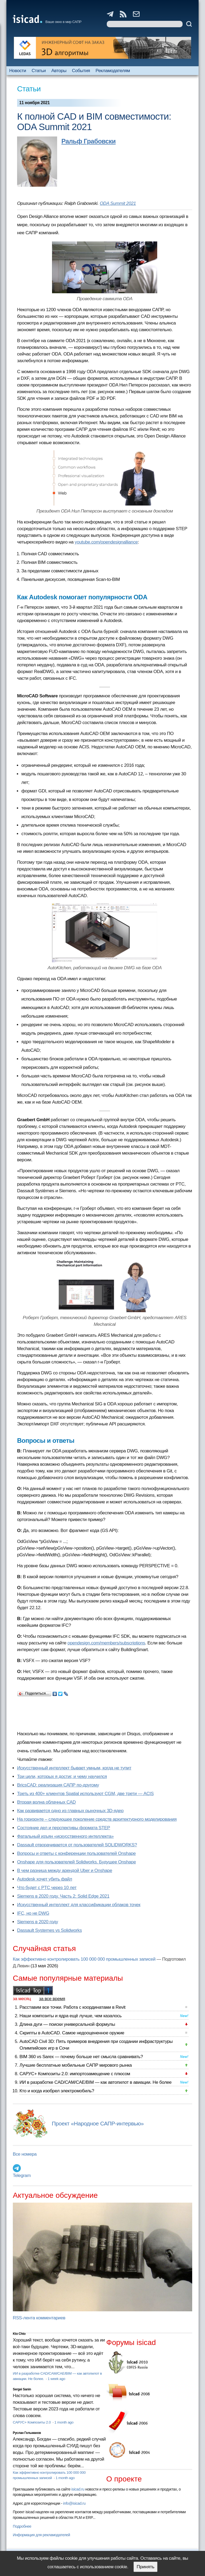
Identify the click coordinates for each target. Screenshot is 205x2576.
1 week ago (56, 2379)
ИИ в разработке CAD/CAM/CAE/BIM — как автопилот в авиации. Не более (95, 2082)
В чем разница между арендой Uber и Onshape (64, 1870)
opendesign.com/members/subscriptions (106, 1642)
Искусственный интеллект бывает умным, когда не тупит (74, 1767)
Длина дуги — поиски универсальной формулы (67, 2024)
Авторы (58, 70)
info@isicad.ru (74, 2503)
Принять (145, 2566)
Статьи (39, 70)
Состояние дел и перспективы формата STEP (63, 1827)
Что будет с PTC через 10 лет (47, 1887)
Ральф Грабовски (88, 141)
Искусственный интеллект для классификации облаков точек (78, 1904)
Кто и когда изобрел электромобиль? (56, 2090)
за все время (52, 1998)
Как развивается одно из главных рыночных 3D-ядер (70, 1810)
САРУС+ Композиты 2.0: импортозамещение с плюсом (74, 2073)
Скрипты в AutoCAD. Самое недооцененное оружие (71, 2032)
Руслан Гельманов (27, 2433)
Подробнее (22, 2526)
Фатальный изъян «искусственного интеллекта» (65, 1836)
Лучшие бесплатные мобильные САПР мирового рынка (75, 2065)
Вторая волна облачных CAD (46, 1802)
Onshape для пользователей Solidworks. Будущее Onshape (76, 1861)
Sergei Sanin (22, 2389)
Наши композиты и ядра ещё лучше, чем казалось (70, 2015)
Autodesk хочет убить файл (44, 1879)
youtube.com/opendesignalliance (106, 542)
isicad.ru (77, 2489)
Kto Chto (19, 2334)
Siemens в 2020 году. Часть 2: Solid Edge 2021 (63, 1896)
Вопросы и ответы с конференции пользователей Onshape (76, 1853)
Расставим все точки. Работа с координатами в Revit (72, 2007)
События (81, 70)
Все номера (25, 2154)
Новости (17, 70)
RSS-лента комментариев (39, 2317)
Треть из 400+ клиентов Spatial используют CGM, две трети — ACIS (85, 1793)
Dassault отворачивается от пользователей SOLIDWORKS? (77, 1844)
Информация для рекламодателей (41, 2535)
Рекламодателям (113, 70)
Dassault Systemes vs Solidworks (49, 1930)
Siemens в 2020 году (37, 1921)
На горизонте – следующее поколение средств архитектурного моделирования (97, 1819)
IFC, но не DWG (33, 1913)
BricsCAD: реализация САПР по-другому (58, 1785)
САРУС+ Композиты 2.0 (32, 2422)
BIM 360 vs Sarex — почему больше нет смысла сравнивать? (81, 2056)
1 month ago (63, 2422)
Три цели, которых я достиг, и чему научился (62, 1776)
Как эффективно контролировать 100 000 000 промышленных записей (84, 1959)
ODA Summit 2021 (118, 203)
